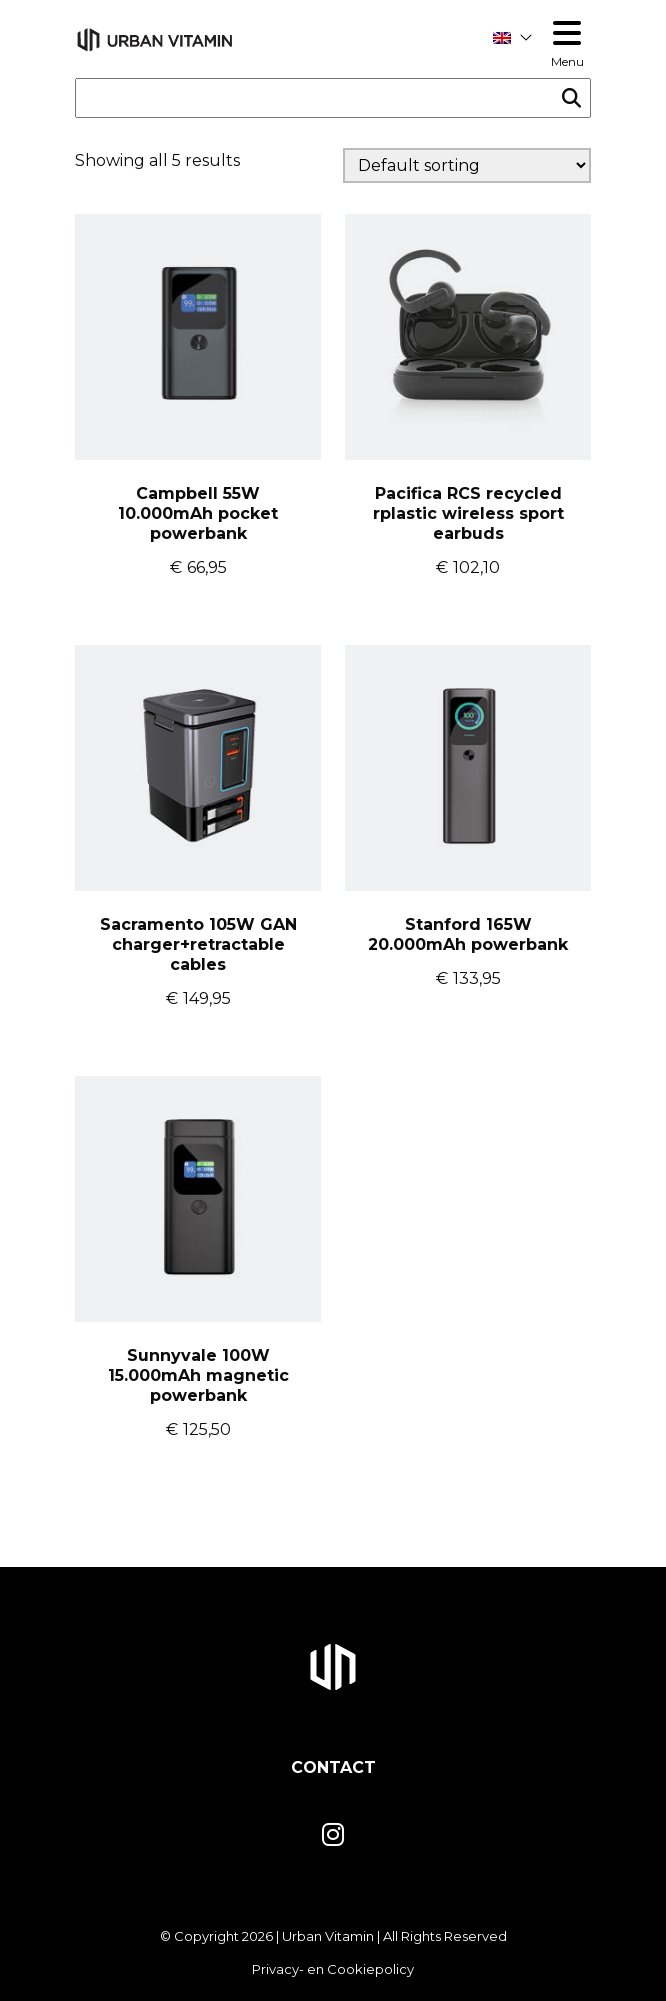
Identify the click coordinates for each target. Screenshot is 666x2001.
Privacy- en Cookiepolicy (333, 1969)
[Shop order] (467, 165)
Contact (333, 1767)
